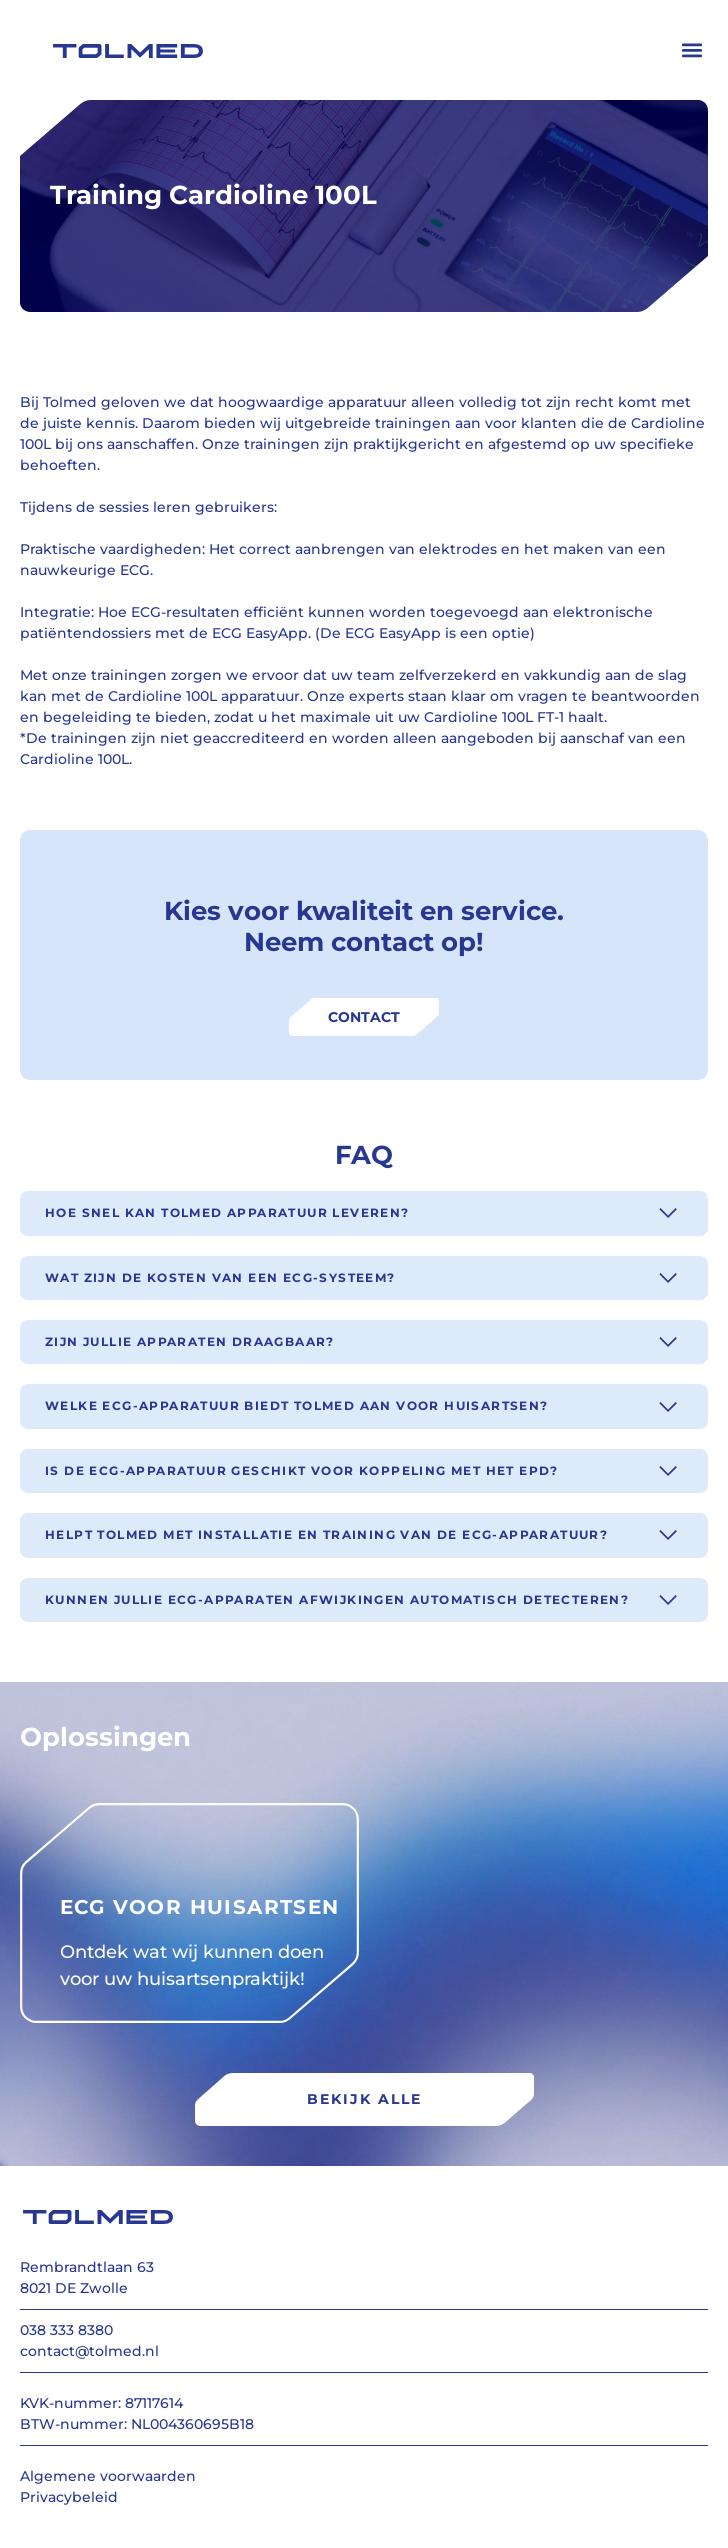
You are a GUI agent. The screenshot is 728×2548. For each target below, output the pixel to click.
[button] (691, 50)
